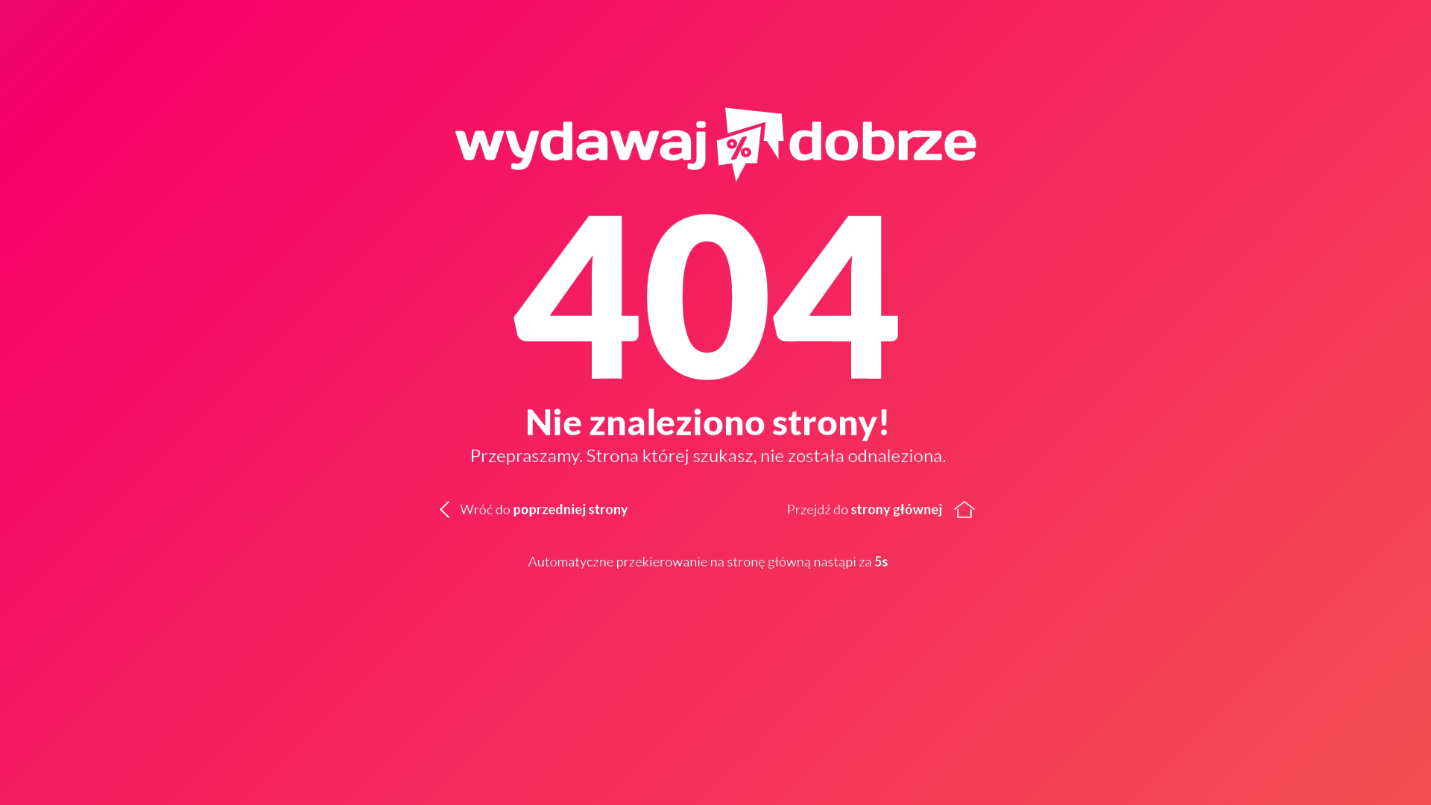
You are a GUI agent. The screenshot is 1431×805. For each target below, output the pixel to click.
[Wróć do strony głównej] (1073, 507)
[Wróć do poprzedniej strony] (500, 507)
